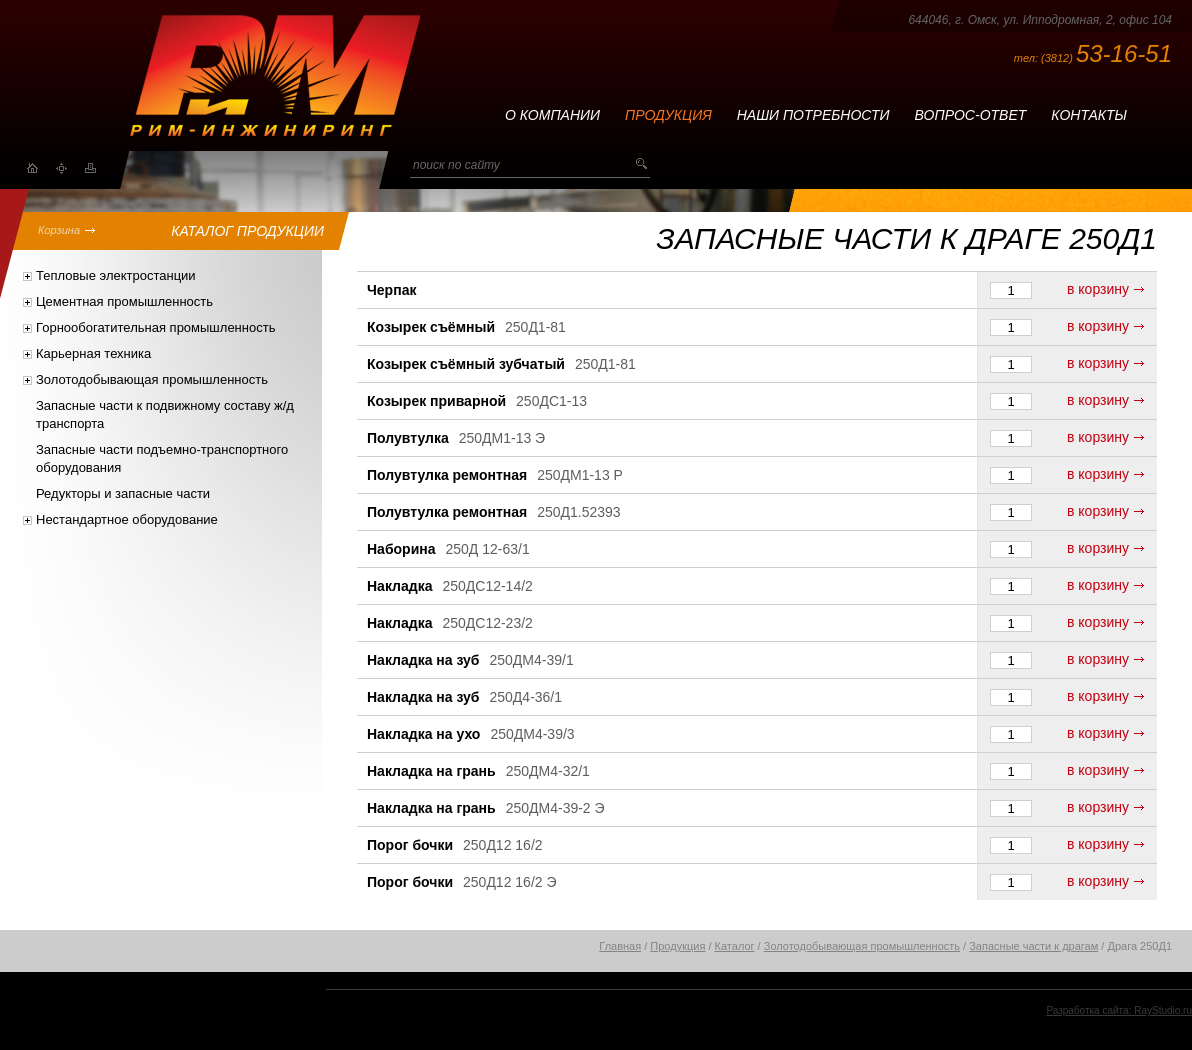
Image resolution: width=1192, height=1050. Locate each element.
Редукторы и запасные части (123, 493)
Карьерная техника (93, 353)
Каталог (735, 946)
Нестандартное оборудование (127, 519)
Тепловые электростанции (116, 275)
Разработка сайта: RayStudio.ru (1119, 1010)
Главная (620, 946)
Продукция (668, 115)
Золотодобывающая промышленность (152, 379)
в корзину (1098, 289)
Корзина (59, 230)
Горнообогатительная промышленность (155, 327)
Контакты (1089, 115)
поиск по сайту (456, 165)
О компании (552, 115)
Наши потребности (813, 115)
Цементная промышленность (124, 301)
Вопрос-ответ (971, 115)
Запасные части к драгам (1033, 946)
